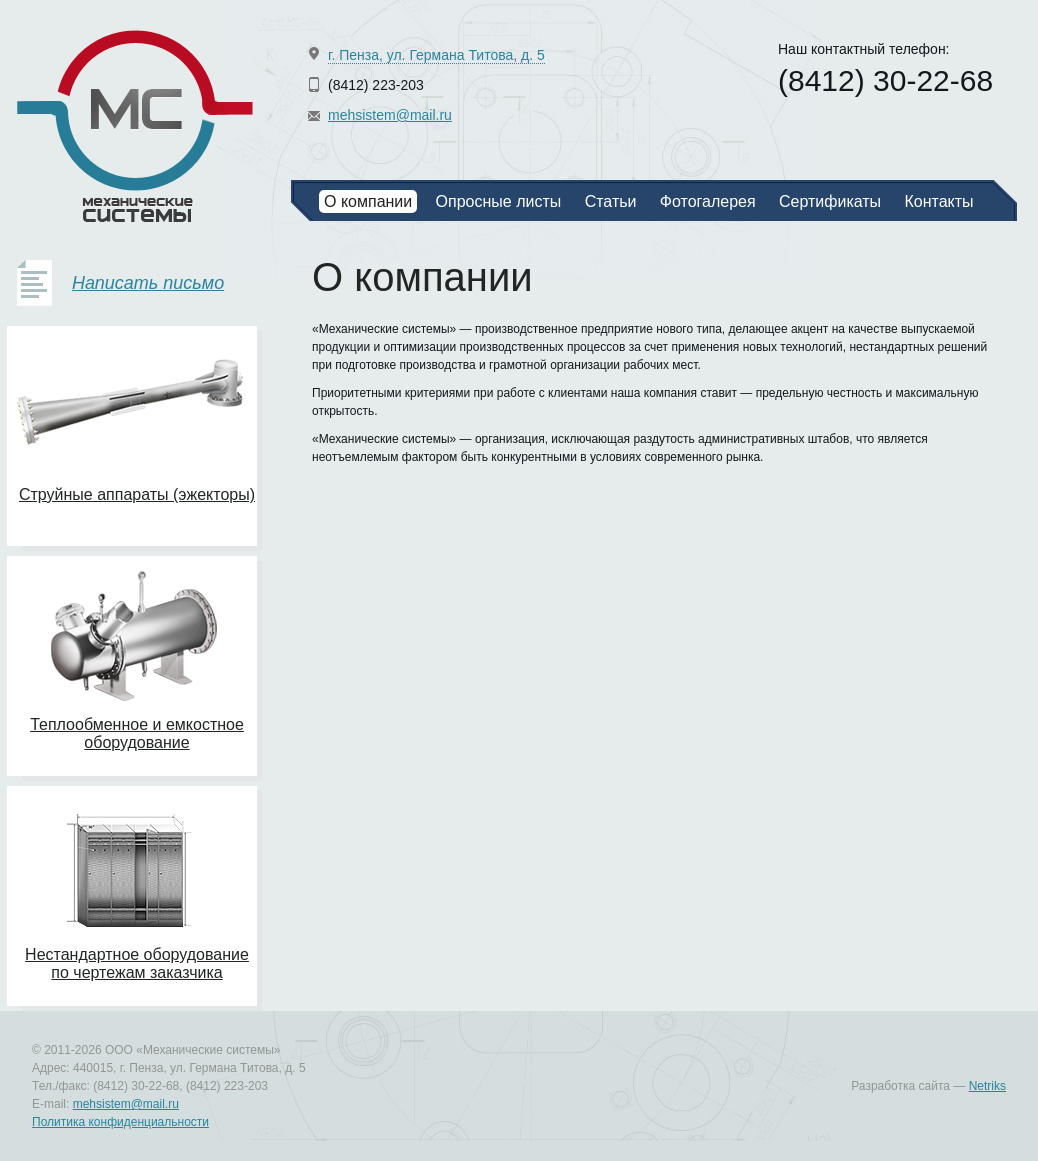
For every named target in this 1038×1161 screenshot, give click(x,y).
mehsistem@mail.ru (390, 115)
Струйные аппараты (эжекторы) (137, 494)
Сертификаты (830, 201)
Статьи (611, 201)
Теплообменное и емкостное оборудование (137, 733)
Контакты (938, 201)
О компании (368, 201)
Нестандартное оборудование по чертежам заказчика (137, 963)
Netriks (987, 1086)
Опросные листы (499, 201)
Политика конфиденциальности (120, 1122)
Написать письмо (148, 283)
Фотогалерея (708, 201)
